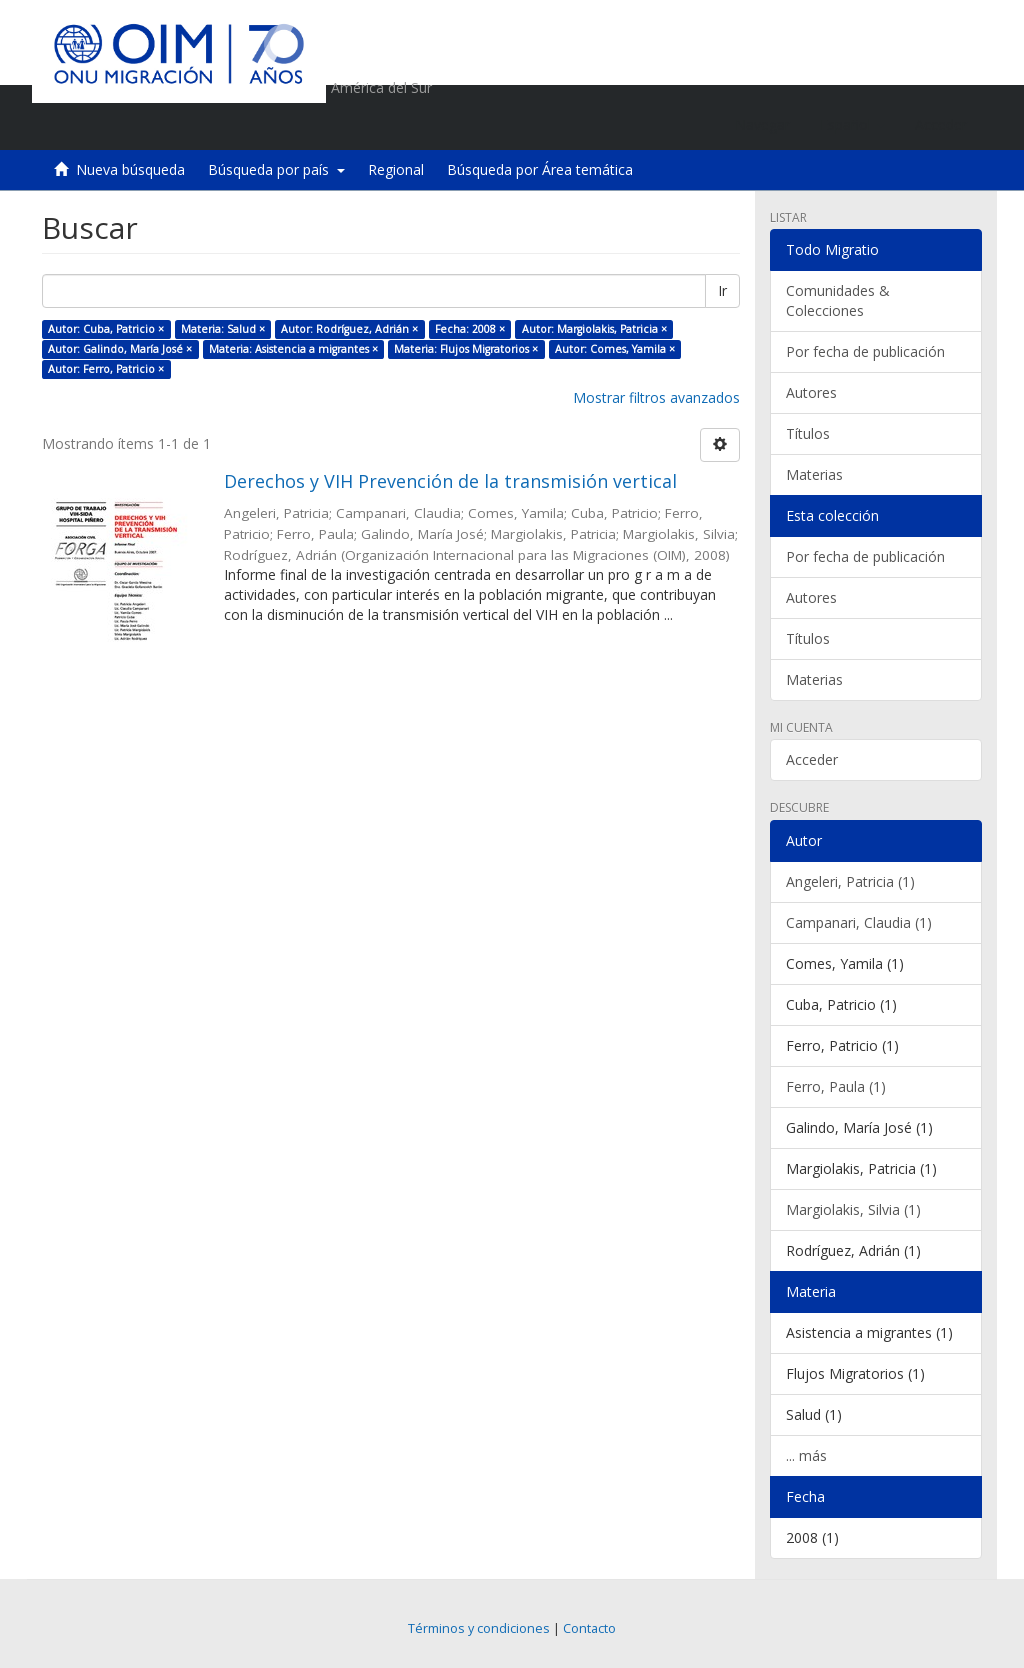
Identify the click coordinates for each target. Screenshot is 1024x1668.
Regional (396, 169)
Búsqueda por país (276, 169)
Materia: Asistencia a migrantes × (293, 349)
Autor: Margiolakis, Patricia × (594, 329)
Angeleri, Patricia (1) (850, 881)
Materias (814, 474)
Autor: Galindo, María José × (120, 349)
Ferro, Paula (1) (836, 1086)
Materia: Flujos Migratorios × (466, 349)
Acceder (812, 759)
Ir (722, 290)
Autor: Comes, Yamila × (615, 349)
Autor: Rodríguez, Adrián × (349, 329)
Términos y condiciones (479, 1628)
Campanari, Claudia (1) (859, 922)
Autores (811, 392)
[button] (852, 125)
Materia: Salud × (223, 329)
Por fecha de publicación (865, 351)
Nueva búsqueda (130, 169)
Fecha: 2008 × (470, 329)
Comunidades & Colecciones (838, 300)
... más (806, 1455)
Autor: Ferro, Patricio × (106, 369)
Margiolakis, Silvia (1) (853, 1209)
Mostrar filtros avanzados (656, 397)
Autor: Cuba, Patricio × (106, 329)
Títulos (808, 433)
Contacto (589, 1628)
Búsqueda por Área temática (540, 169)
